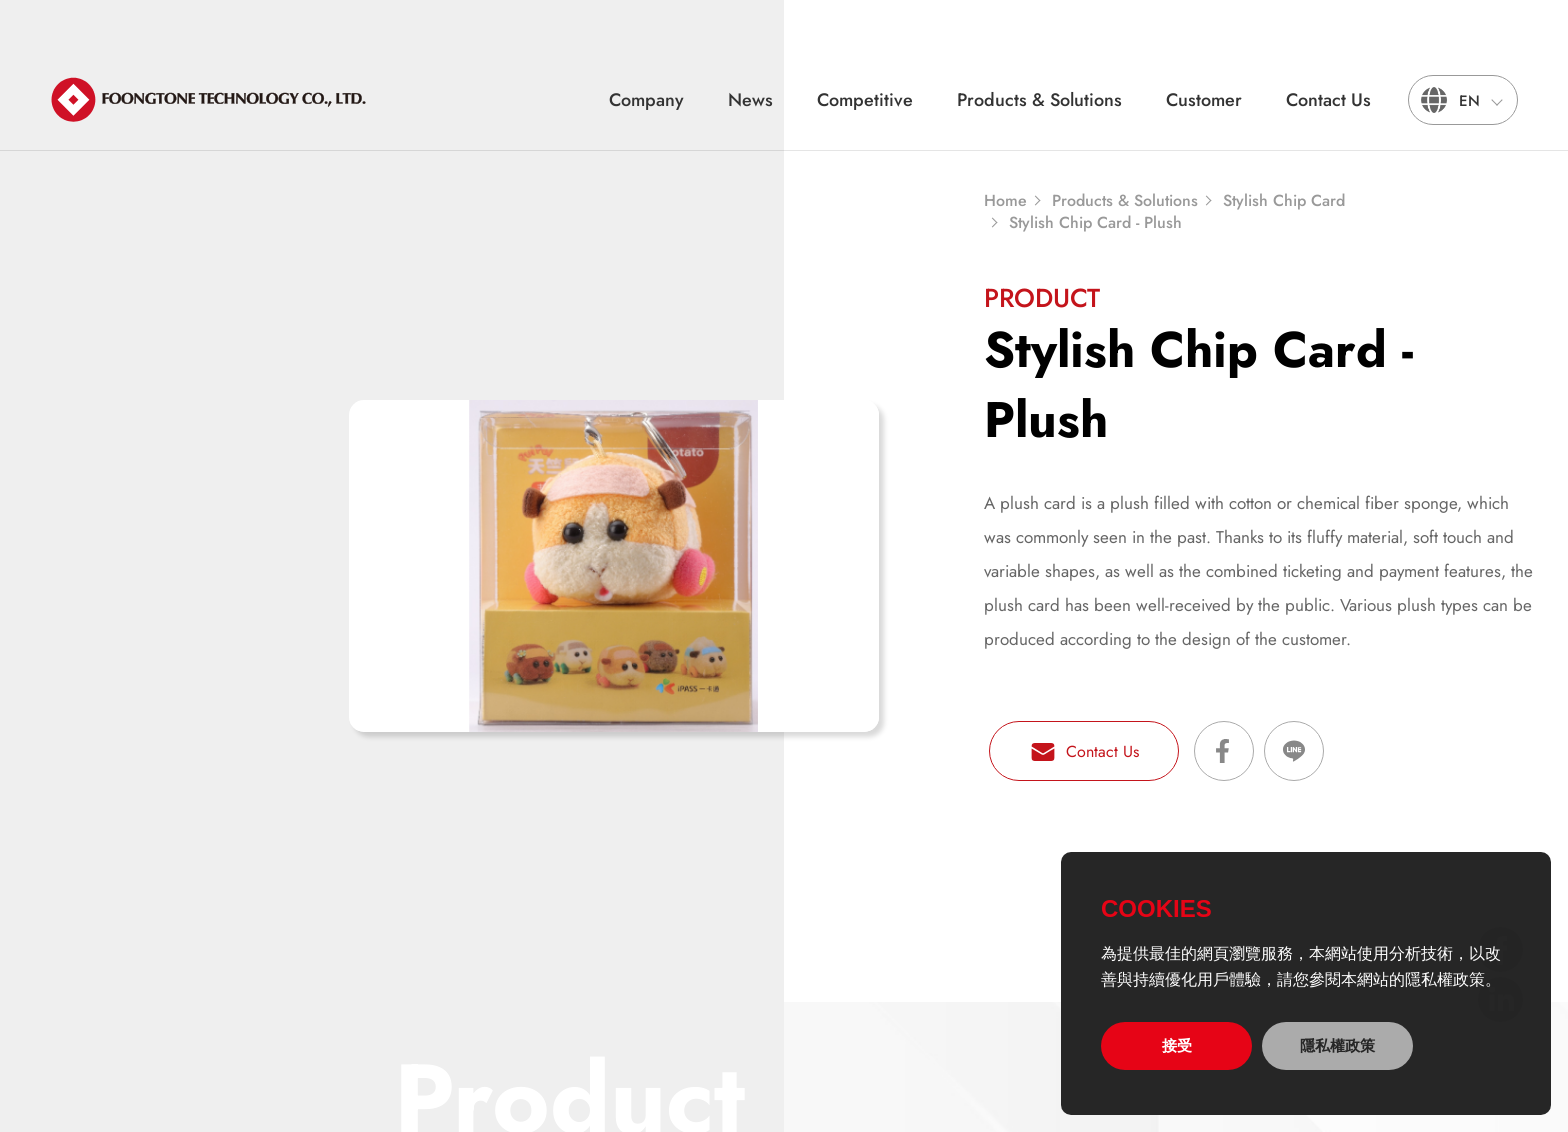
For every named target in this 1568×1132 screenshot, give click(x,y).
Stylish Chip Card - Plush (1095, 223)
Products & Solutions (1039, 100)
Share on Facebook (1224, 751)
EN (1469, 101)
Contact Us (1328, 100)
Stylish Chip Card (1284, 201)
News (750, 100)
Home (1005, 201)
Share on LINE (1294, 751)
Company (646, 100)
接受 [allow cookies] (1177, 1045)
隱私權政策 (1337, 1045)
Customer (1204, 100)
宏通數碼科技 (210, 100)
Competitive (865, 100)
